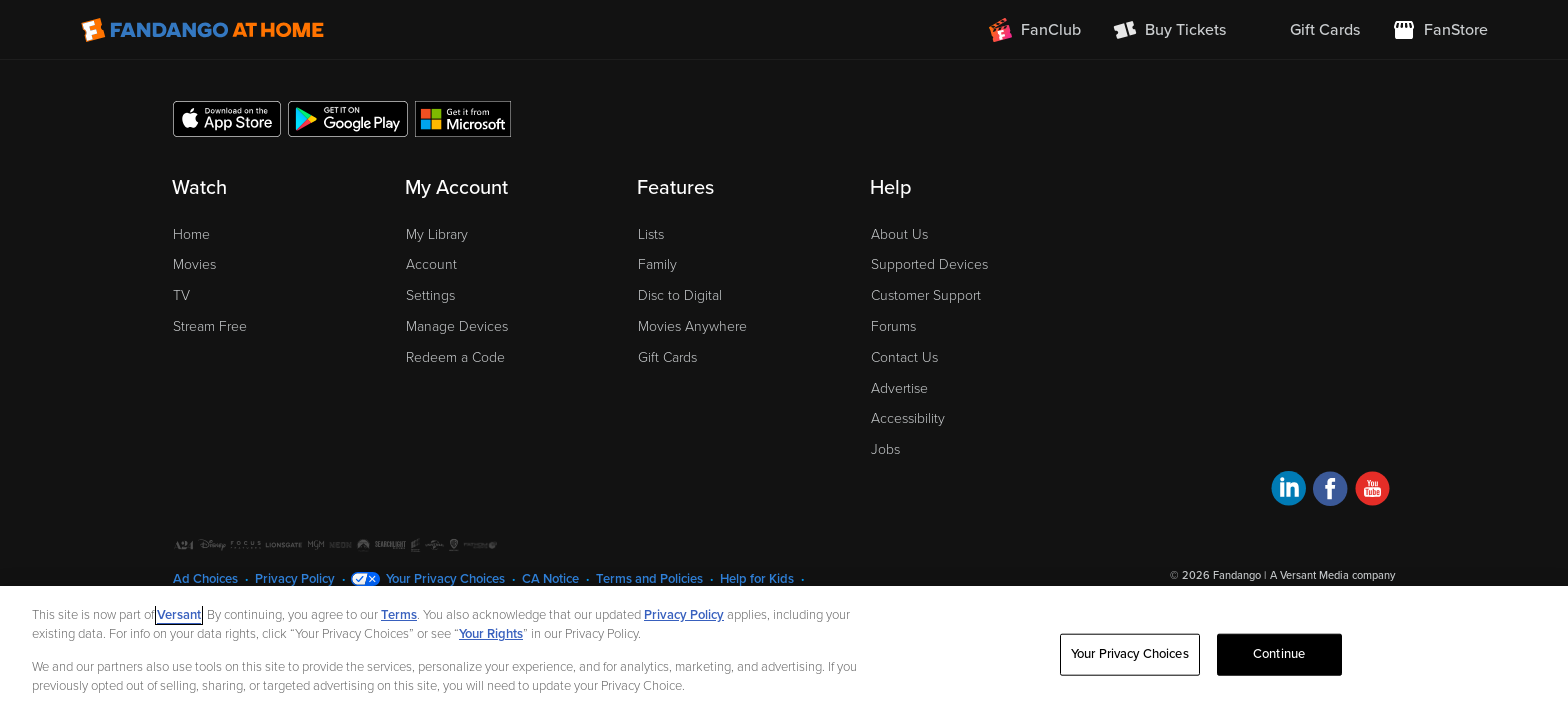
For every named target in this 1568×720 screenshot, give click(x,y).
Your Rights (491, 634)
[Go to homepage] (202, 30)
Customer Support (926, 295)
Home (191, 234)
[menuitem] (1309, 30)
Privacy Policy (295, 579)
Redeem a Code (455, 357)
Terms (399, 615)
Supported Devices (929, 264)
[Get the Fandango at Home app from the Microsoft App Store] (463, 118)
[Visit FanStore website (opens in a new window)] (1440, 30)
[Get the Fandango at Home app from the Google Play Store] (348, 118)
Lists (651, 234)
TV (181, 295)
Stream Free (210, 326)
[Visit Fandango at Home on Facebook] (1330, 491)
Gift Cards (667, 357)
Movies (194, 264)
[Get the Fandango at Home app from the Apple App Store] (227, 118)
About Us (899, 234)
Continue (1279, 654)
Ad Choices (205, 579)
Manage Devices (457, 326)
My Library (437, 234)
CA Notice (550, 579)
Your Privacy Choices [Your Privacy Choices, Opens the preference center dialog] (1130, 654)
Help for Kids (757, 579)
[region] (784, 653)
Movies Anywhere (692, 326)
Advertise (899, 388)
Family (657, 264)
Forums (893, 326)
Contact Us (904, 357)
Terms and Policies (649, 579)
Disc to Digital (680, 295)
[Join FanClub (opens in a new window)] (1035, 30)
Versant (179, 615)
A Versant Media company (1332, 575)
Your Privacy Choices (445, 579)
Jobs (885, 449)
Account (431, 264)
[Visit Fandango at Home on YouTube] (1372, 491)
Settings (430, 295)
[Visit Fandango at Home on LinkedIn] (1288, 491)
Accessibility (908, 418)
